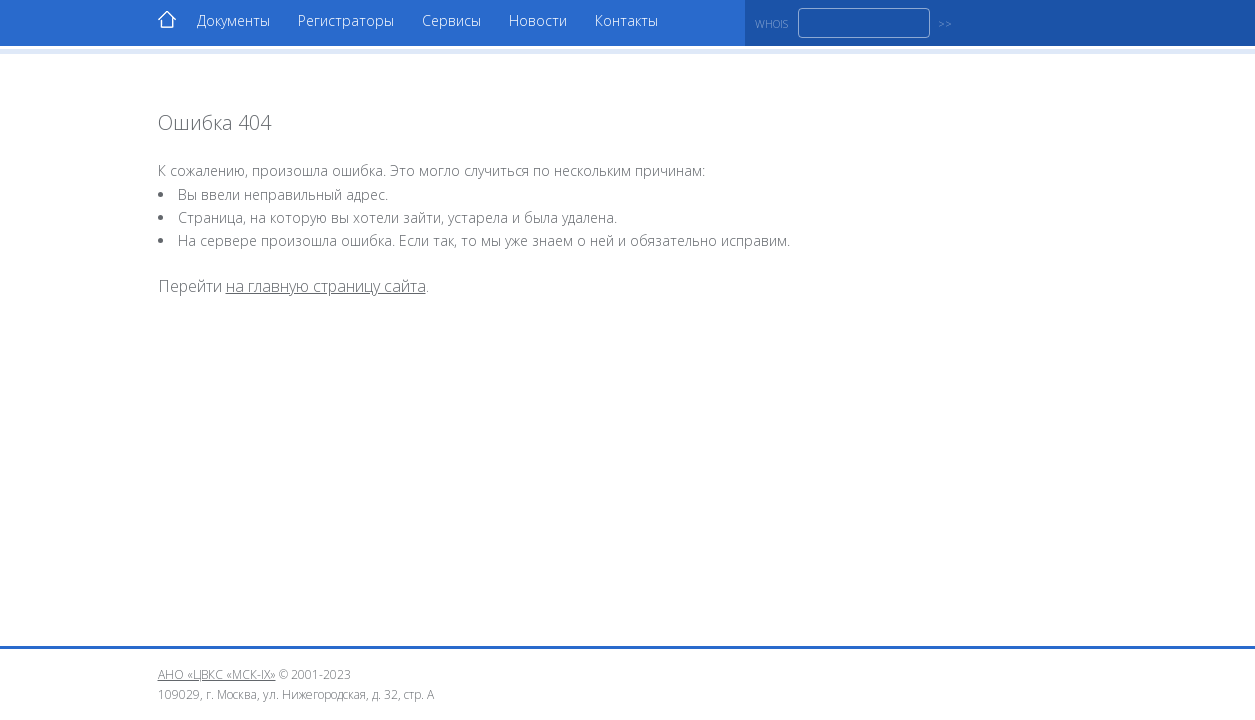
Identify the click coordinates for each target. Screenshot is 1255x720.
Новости (538, 20)
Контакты (626, 20)
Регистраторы (346, 20)
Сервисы (451, 20)
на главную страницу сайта (326, 286)
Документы (233, 20)
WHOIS (771, 23)
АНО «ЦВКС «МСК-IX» (217, 674)
